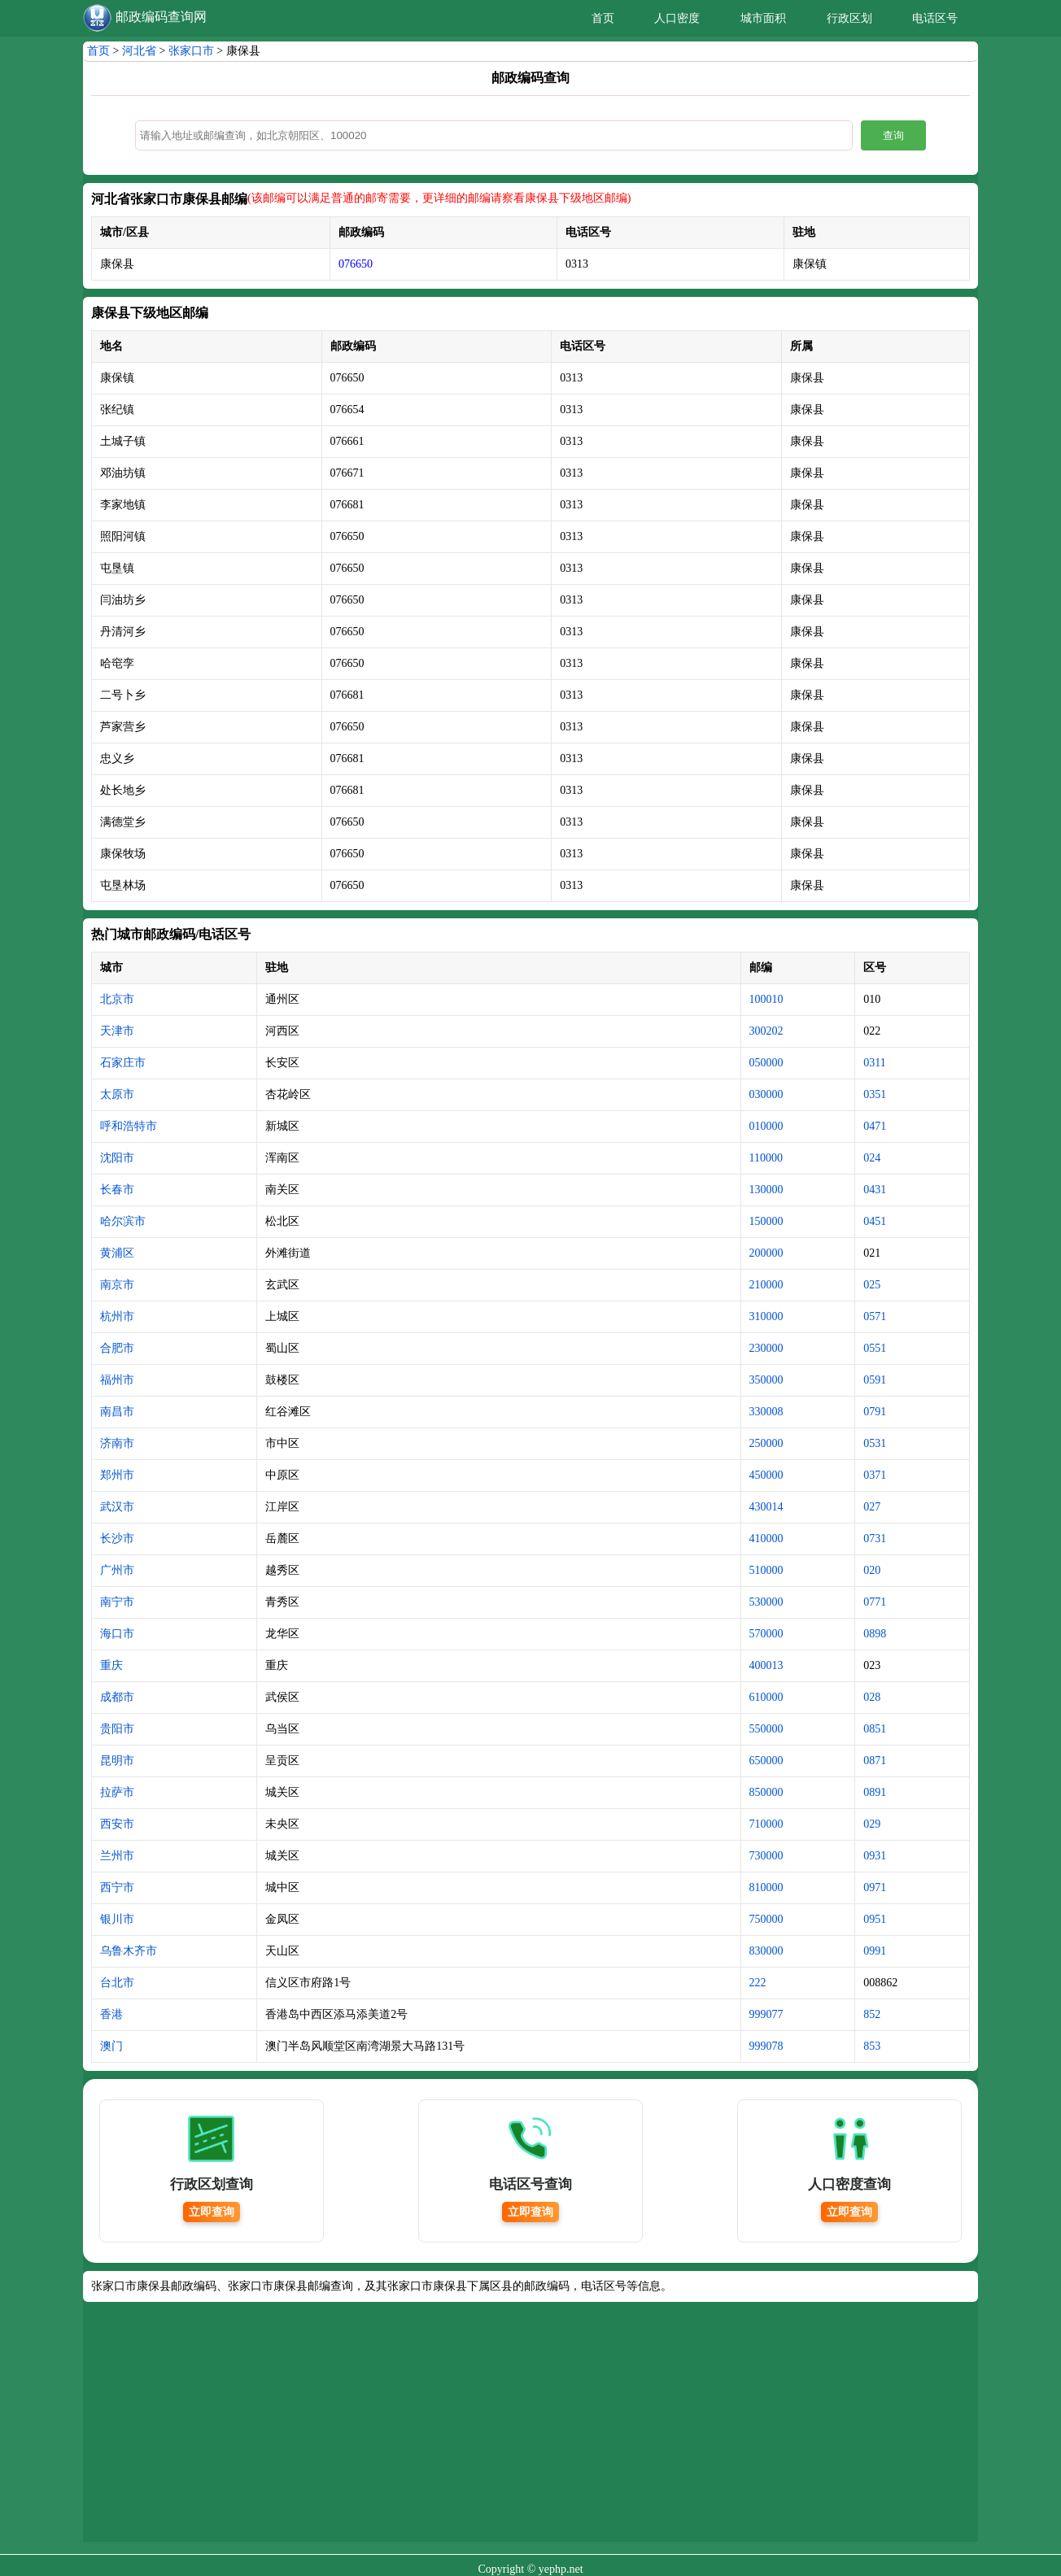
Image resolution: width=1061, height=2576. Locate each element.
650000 (766, 1760)
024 (871, 1158)
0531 (874, 1443)
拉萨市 (117, 1792)
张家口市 (191, 51)
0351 (874, 1094)
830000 (766, 1951)
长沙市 (117, 1538)
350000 (766, 1380)
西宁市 (117, 1887)
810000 (766, 1887)
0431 (874, 1189)
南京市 (117, 1285)
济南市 (117, 1443)
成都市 (117, 1697)
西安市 (117, 1824)
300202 (766, 1031)
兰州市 (117, 1856)
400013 (766, 1665)
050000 (766, 1063)
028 (871, 1697)
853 (871, 2046)
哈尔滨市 (123, 1221)
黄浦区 (117, 1253)
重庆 (111, 1665)
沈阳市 (117, 1158)
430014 (766, 1507)
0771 (874, 1602)
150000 (766, 1221)
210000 (766, 1285)
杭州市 (117, 1316)
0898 (874, 1634)
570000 (766, 1634)
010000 (766, 1126)
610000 (766, 1697)
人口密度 (677, 18)
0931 (874, 1856)
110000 (766, 1158)
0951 (874, 1919)
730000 (766, 1856)
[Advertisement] (530, 2428)
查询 (893, 135)
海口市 (117, 1634)
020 (871, 1570)
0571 (874, 1316)
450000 (766, 1475)
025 (871, 1285)
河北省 (139, 51)
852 (871, 2014)
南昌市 (117, 1412)
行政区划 (849, 18)
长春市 (117, 1189)
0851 (874, 1729)
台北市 (117, 1983)
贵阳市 (117, 1729)
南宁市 (117, 1602)
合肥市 (117, 1348)
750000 (766, 1919)
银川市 (117, 1919)
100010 (766, 999)
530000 (766, 1602)
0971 (874, 1887)
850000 (766, 1792)
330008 (766, 1412)
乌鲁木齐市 (128, 1951)
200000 (766, 1253)
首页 (603, 18)
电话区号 (935, 18)
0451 (874, 1221)
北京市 (117, 999)
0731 (874, 1538)
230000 (766, 1348)
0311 (874, 1063)
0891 (874, 1792)
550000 (766, 1729)
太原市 (117, 1094)
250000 (766, 1443)
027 (871, 1507)
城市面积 (763, 18)
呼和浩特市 (128, 1126)
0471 (874, 1126)
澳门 (111, 2046)
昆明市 (117, 1760)
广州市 (117, 1570)
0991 (874, 1951)
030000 (766, 1094)
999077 (766, 2014)
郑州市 (117, 1475)
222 (757, 1983)
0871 (874, 1760)
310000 (766, 1316)
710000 (766, 1824)
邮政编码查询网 (161, 17)
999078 (766, 2046)
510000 (766, 1570)
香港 (111, 2014)
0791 (874, 1412)
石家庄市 (123, 1063)
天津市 (117, 1031)
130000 (766, 1189)
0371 (874, 1475)
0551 (874, 1348)
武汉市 (117, 1507)
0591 (874, 1380)
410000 (766, 1538)
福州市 (117, 1380)
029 (871, 1824)
